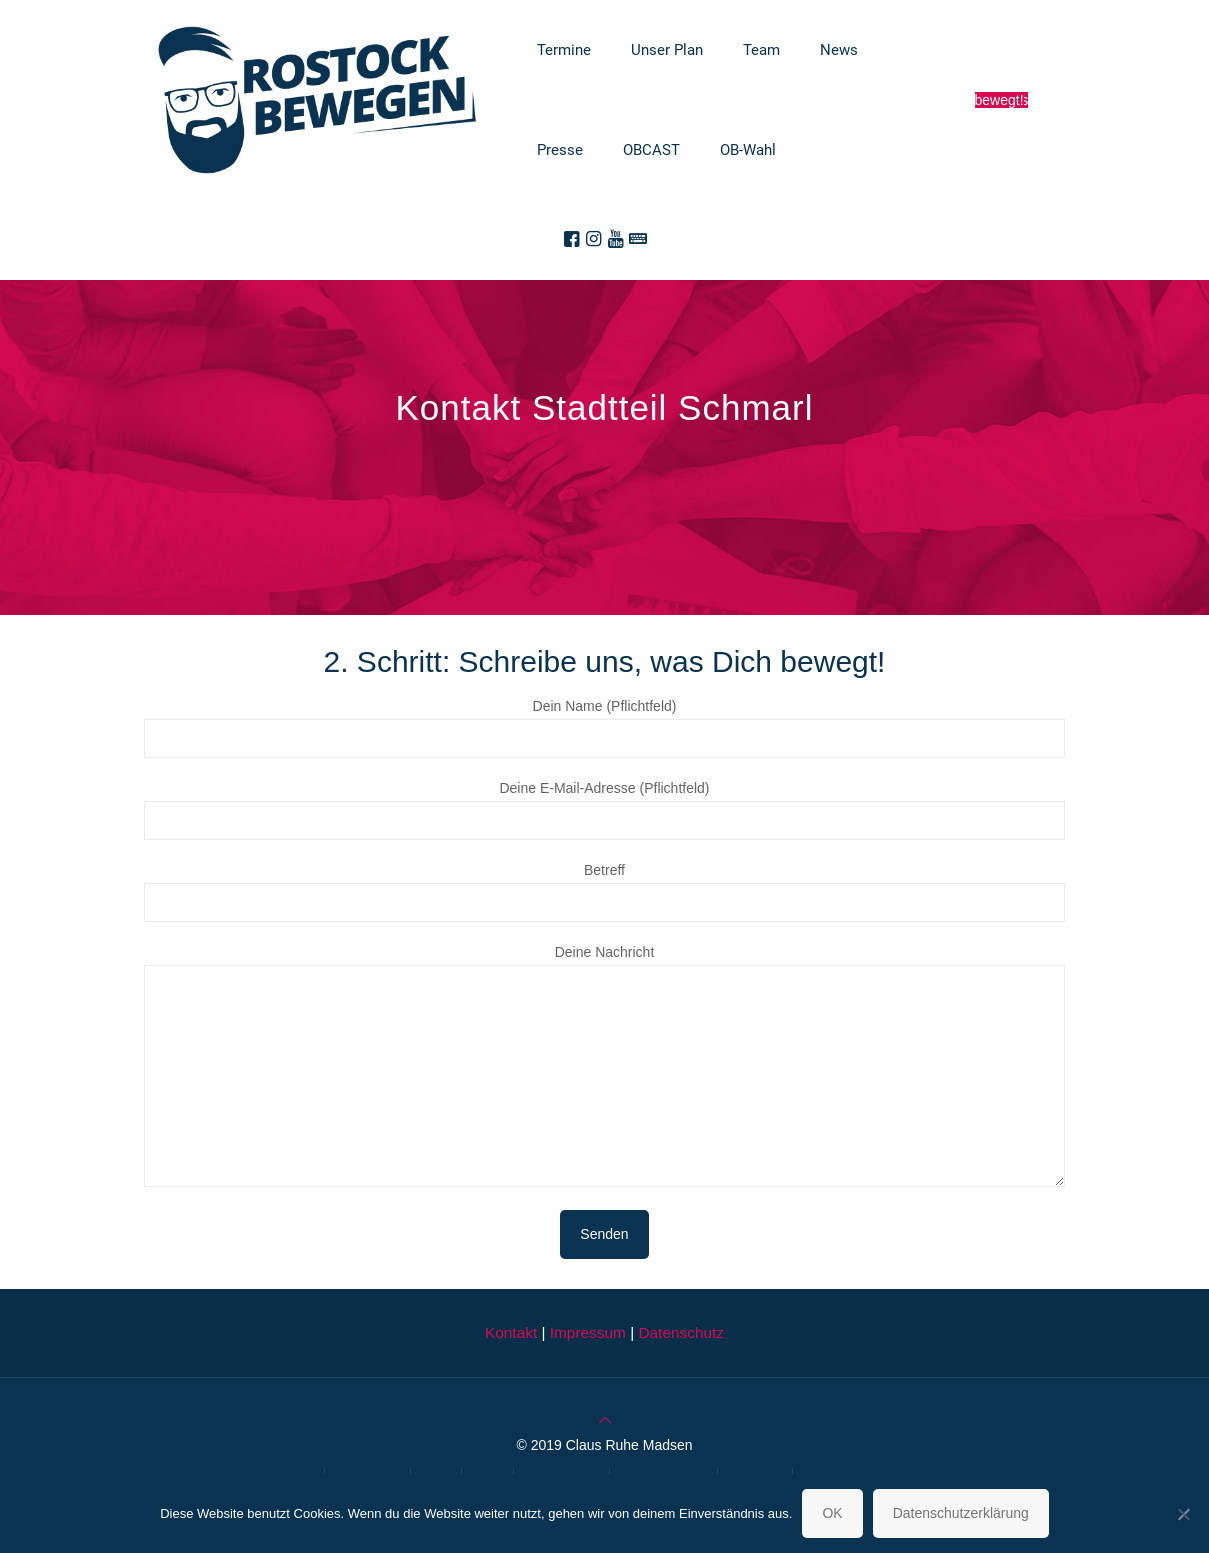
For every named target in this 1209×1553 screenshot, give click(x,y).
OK (832, 1513)
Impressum (588, 1332)
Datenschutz (681, 1332)
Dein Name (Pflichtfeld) (604, 728)
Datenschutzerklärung (961, 1513)
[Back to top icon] (605, 1420)
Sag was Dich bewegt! (1002, 100)
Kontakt (511, 1332)
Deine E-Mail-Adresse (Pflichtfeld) (604, 810)
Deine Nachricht (604, 1065)
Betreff (604, 892)
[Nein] (1184, 1514)
